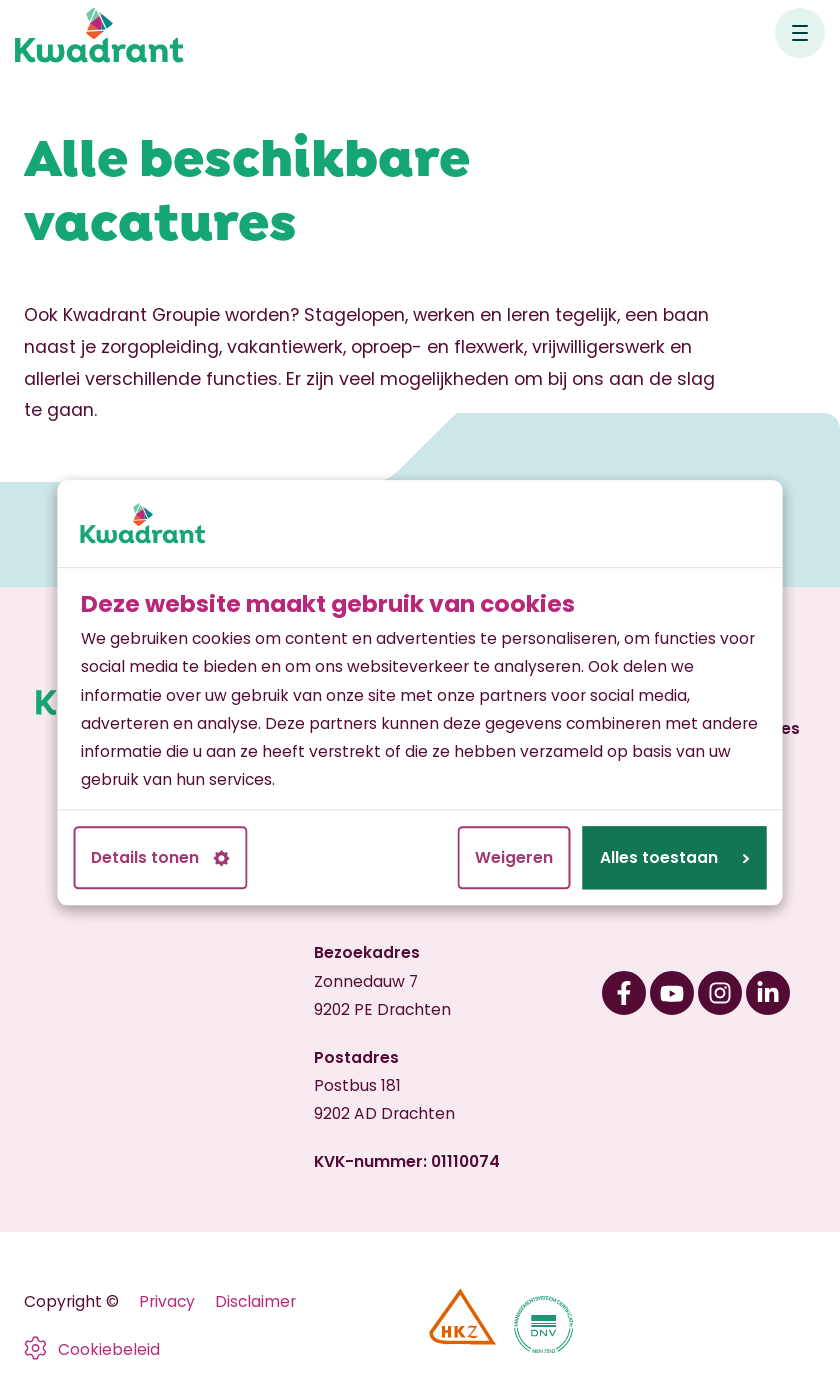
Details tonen (160, 857)
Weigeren (514, 857)
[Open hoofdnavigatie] (800, 33)
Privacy (167, 1301)
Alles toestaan (674, 857)
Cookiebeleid (109, 1349)
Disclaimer (255, 1301)
